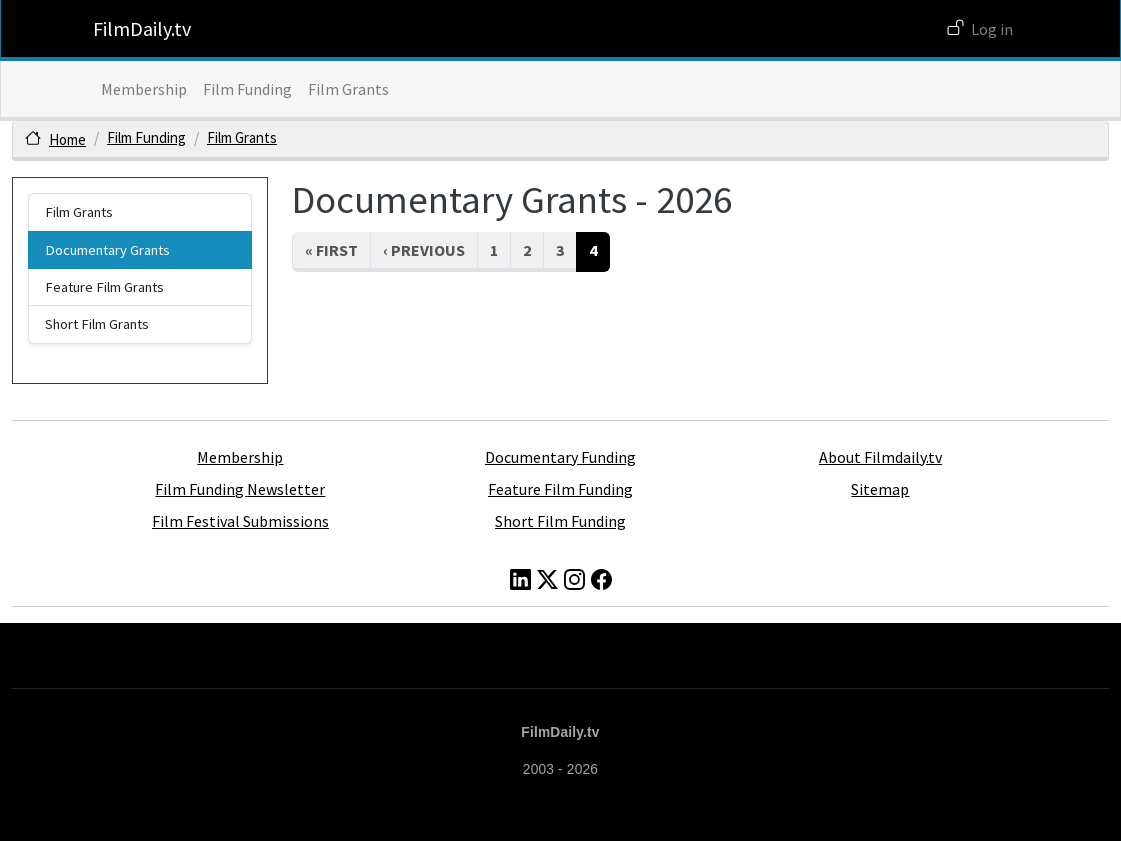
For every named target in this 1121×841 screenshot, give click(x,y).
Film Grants (348, 89)
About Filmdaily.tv (880, 457)
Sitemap (880, 489)
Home (67, 139)
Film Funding (247, 89)
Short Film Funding (560, 521)
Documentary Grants (107, 250)
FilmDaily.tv (142, 28)
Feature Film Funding (560, 489)
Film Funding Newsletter (240, 489)
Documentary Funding (560, 457)
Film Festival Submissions (240, 521)
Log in (992, 29)
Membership (144, 89)
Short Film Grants (97, 324)
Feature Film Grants (104, 287)
